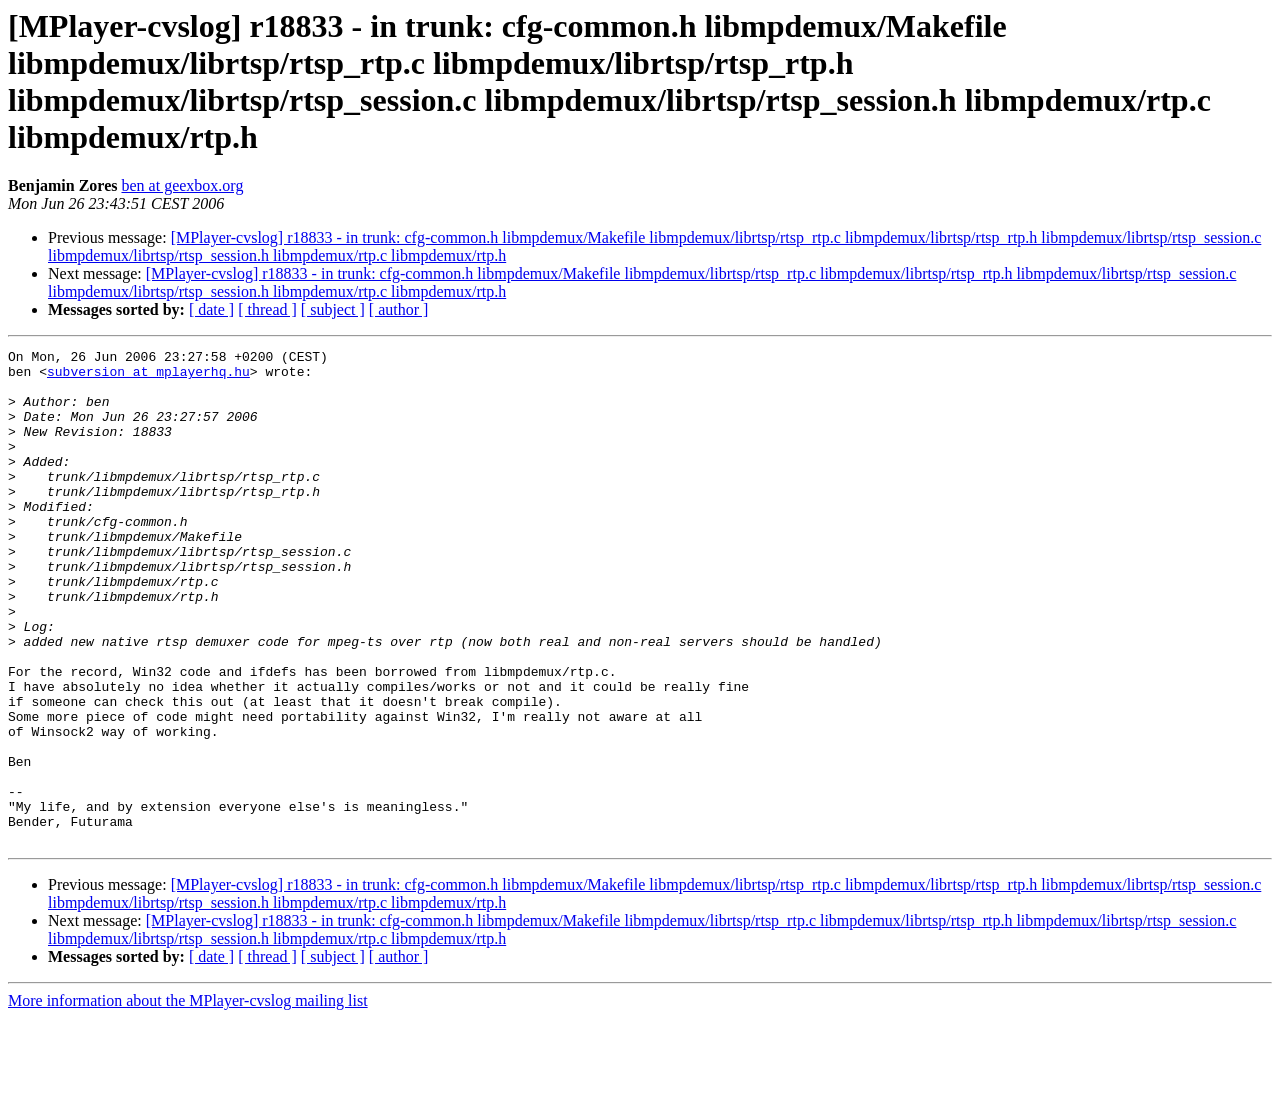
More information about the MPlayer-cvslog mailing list (188, 1099)
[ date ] (211, 309)
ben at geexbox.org (182, 185)
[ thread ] (267, 309)
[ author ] (399, 309)
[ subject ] (333, 309)
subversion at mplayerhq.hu (148, 377)
